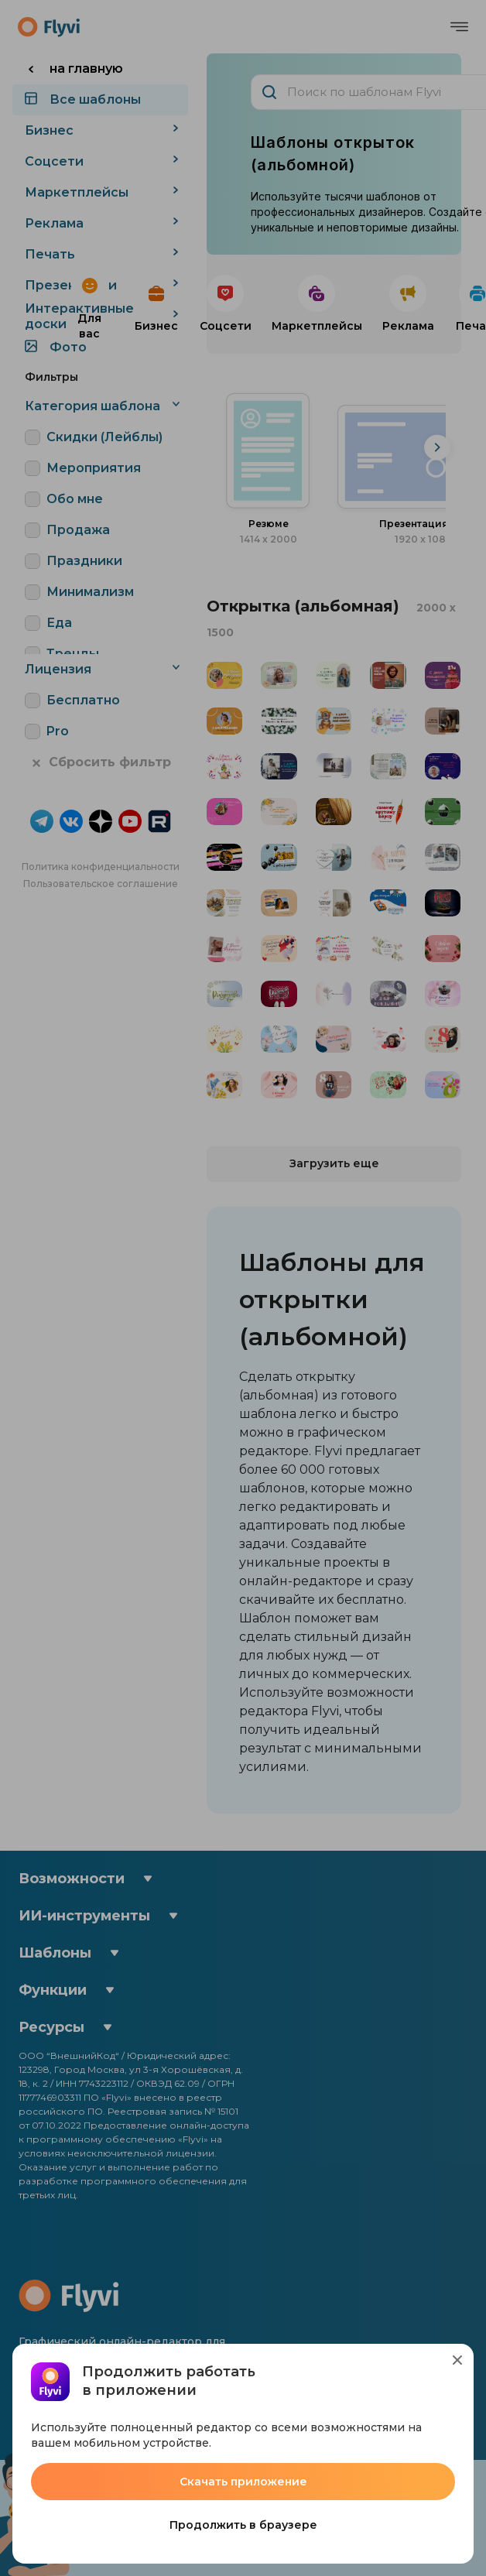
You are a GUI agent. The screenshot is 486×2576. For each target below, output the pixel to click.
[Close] (457, 2360)
